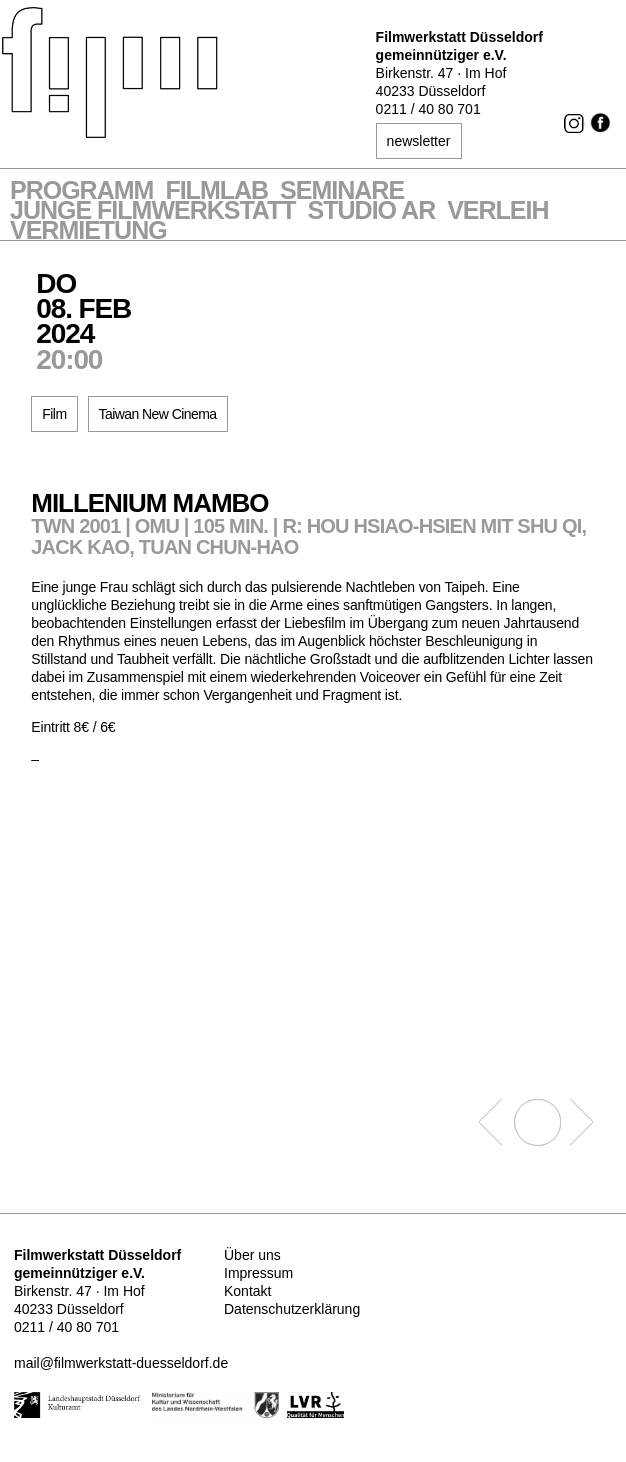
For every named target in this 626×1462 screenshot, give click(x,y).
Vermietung (88, 232)
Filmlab (216, 192)
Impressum (258, 1273)
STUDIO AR (372, 212)
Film (54, 414)
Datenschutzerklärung (292, 1309)
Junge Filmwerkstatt (153, 212)
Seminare (342, 192)
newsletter (419, 141)
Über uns (252, 1255)
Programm (81, 192)
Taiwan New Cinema (158, 414)
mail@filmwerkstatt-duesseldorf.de (121, 1363)
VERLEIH (497, 212)
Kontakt (247, 1291)
